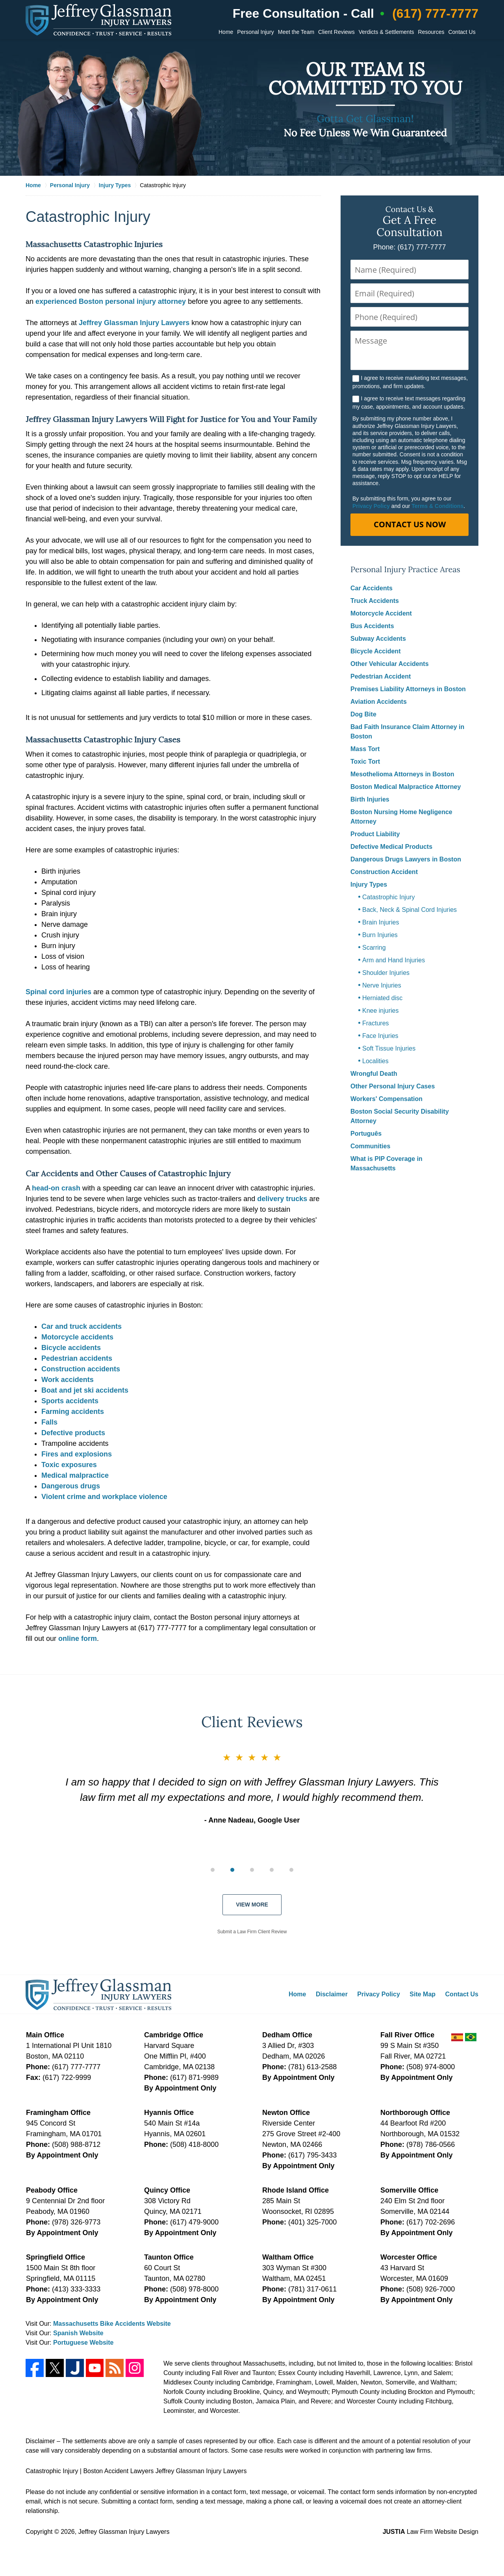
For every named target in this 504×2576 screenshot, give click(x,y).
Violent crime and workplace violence (104, 1497)
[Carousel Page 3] (252, 1870)
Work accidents (67, 1380)
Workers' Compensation (386, 1098)
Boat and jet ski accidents (84, 1390)
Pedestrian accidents (76, 1358)
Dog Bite (363, 714)
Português (366, 1133)
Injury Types (368, 884)
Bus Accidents (372, 626)
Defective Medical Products (391, 846)
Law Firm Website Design (430, 2531)
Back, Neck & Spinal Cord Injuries (409, 909)
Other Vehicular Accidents (389, 663)
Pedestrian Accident (380, 676)
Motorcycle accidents (77, 1337)
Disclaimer (332, 1994)
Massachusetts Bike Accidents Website (112, 2323)
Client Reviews (336, 32)
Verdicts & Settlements (386, 32)
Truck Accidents (374, 600)
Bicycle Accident (375, 651)
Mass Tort (365, 749)
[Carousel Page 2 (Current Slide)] (232, 1870)
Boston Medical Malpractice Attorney (405, 786)
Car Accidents (371, 588)
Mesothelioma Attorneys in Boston (402, 774)
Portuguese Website (83, 2342)
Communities (370, 1146)
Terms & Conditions (437, 506)
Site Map (422, 1994)
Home (226, 32)
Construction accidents (80, 1369)
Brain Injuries (380, 922)
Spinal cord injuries (58, 992)
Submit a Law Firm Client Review (252, 1931)
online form (77, 1638)
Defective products (73, 1433)
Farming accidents (72, 1411)
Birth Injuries (369, 799)
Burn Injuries (380, 935)
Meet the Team (296, 32)
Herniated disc (382, 998)
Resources (431, 32)
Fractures (375, 1023)
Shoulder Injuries (386, 972)
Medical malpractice (75, 1475)
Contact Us (461, 32)
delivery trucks (282, 1199)
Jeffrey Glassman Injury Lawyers (134, 323)
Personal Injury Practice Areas (405, 570)
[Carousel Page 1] (212, 1870)
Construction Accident (384, 872)
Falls (49, 1422)
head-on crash (56, 1188)
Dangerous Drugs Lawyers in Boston (405, 859)
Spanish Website (78, 2333)
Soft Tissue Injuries (388, 1048)
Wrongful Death (373, 1073)
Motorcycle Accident (381, 613)
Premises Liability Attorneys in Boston (408, 689)
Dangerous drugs (70, 1486)
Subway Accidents (378, 638)
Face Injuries (380, 1035)
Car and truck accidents (81, 1326)
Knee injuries (380, 1010)
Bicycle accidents (71, 1348)
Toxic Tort (365, 761)
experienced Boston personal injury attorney (110, 301)
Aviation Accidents (378, 701)
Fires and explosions (76, 1454)
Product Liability (375, 834)
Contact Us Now (410, 524)
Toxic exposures (69, 1465)
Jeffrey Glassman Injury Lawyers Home (98, 19)
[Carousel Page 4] (272, 1870)
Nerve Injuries (381, 985)
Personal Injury (255, 32)
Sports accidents (69, 1401)
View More (252, 1904)
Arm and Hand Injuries (393, 960)
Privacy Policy (371, 506)
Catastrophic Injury (388, 897)
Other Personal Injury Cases (392, 1086)
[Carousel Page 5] (291, 1870)
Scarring (374, 947)
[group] (252, 1869)
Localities (375, 1061)
